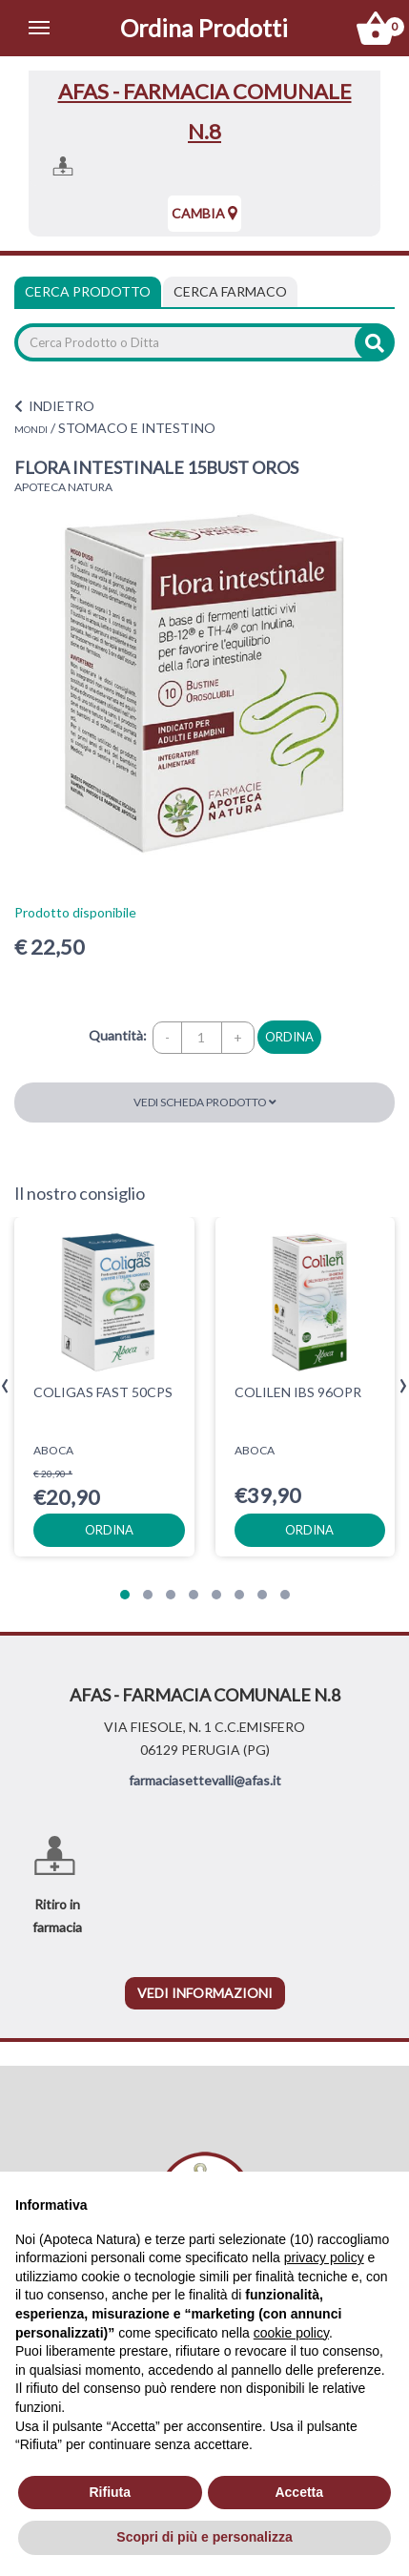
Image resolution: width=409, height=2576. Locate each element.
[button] (124, 1594)
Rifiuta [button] (110, 2492)
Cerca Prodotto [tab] (88, 291)
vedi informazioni (205, 1993)
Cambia (204, 213)
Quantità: (118, 1035)
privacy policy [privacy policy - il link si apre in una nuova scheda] (324, 2257)
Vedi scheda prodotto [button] (204, 1102)
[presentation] (5, 1386)
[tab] (230, 292)
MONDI (31, 429)
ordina (289, 1036)
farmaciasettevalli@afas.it (205, 1780)
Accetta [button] (299, 2492)
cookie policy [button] (291, 2332)
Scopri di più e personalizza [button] (204, 2537)
